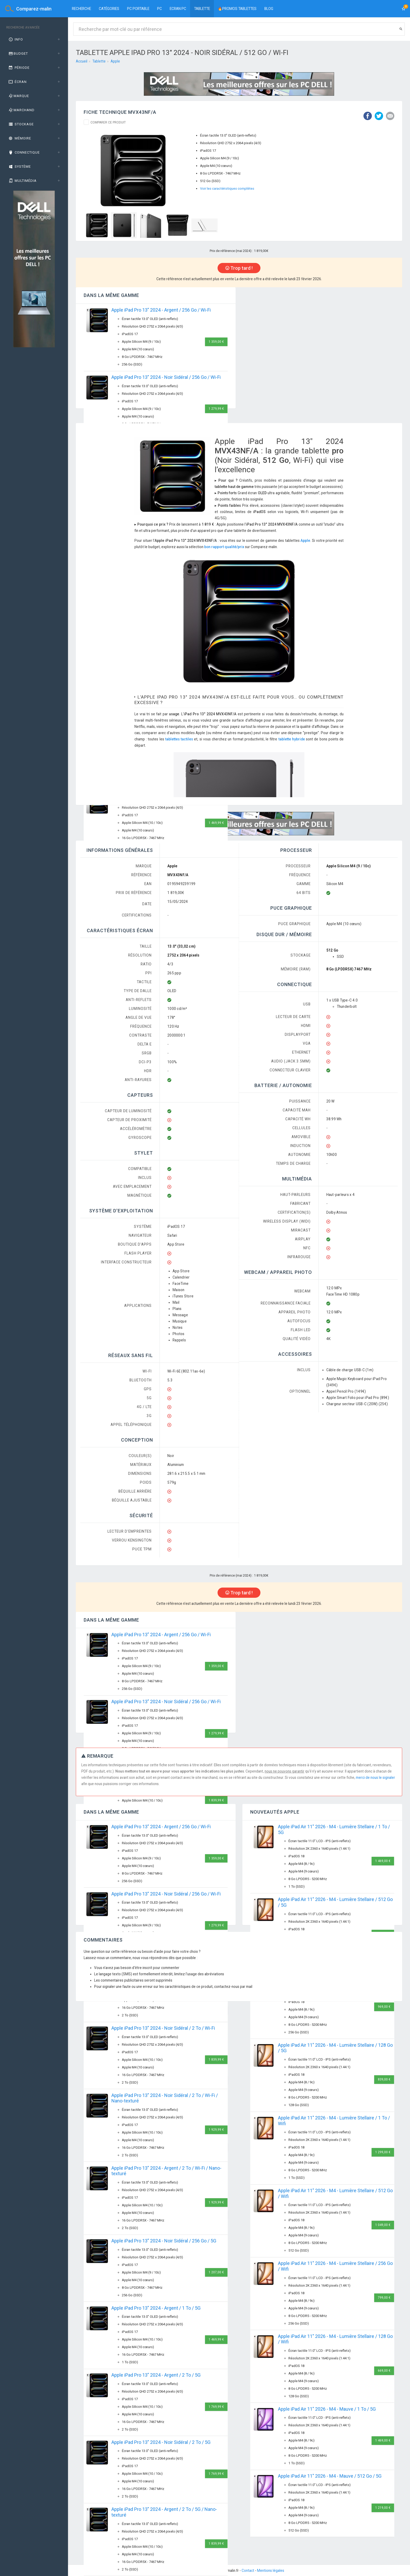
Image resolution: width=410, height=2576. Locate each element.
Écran (17, 82)
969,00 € (384, 2007)
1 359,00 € (216, 342)
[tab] (34, 39)
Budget (18, 53)
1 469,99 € (216, 823)
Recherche (81, 9)
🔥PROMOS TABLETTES (237, 9)
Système (19, 166)
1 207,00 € (216, 2272)
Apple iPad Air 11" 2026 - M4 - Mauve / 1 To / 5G (327, 2409)
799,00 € (384, 2297)
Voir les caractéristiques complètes (227, 188)
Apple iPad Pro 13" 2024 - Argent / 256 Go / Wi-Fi (161, 310)
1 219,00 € (382, 2508)
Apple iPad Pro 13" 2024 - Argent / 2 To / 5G (156, 2375)
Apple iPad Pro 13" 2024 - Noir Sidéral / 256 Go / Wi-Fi (166, 377)
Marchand (21, 110)
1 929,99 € (216, 2129)
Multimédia (22, 181)
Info (15, 39)
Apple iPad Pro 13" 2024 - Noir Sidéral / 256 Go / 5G (163, 2240)
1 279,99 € (216, 408)
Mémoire (19, 138)
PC (159, 9)
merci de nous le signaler (375, 1777)
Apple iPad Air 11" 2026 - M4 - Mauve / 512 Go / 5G (329, 2476)
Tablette (202, 9)
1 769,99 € (216, 2407)
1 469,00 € (382, 1861)
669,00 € (384, 2370)
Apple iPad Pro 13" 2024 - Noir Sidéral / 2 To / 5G (160, 2442)
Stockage (21, 124)
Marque (18, 96)
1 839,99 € (216, 1800)
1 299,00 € (382, 2152)
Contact (248, 2570)
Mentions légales (270, 2570)
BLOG (268, 9)
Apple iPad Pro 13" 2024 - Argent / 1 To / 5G (156, 2308)
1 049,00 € (382, 2225)
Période (19, 68)
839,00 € (384, 2079)
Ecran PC (178, 9)
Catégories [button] (109, 9)
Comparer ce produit (108, 122)
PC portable (138, 9)
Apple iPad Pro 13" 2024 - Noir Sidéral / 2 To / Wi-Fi (163, 2028)
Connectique (24, 152)
